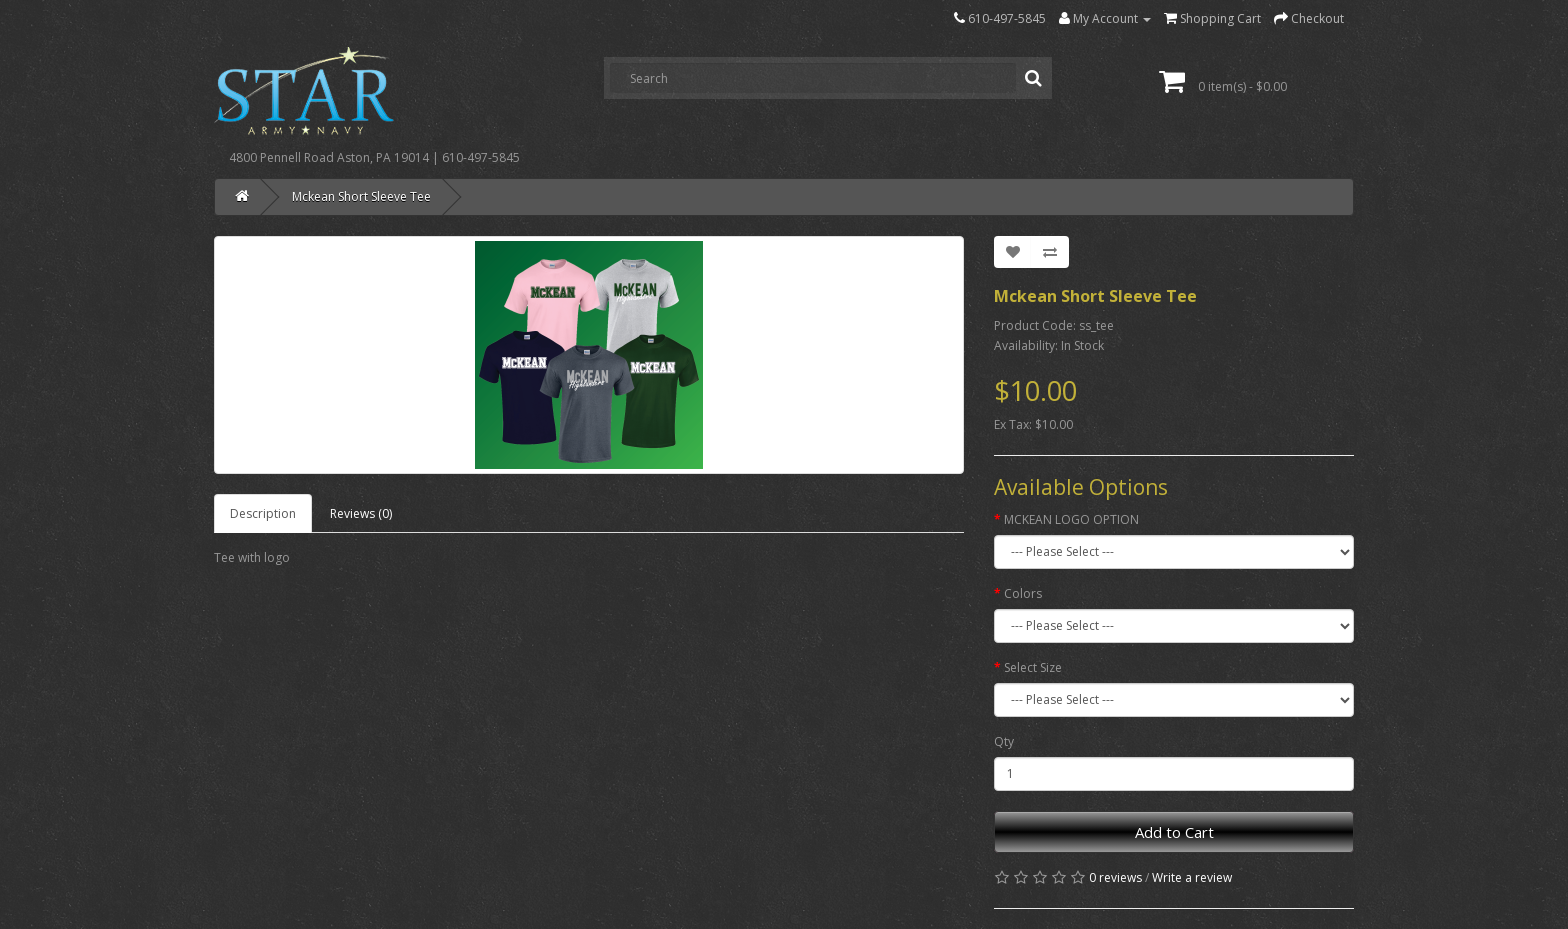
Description (263, 513)
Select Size (1033, 667)
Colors (1023, 593)
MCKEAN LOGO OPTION (1071, 519)
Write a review (1192, 877)
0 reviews (1115, 877)
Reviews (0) (361, 513)
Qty (1004, 741)
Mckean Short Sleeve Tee (361, 196)
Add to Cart (1174, 832)
